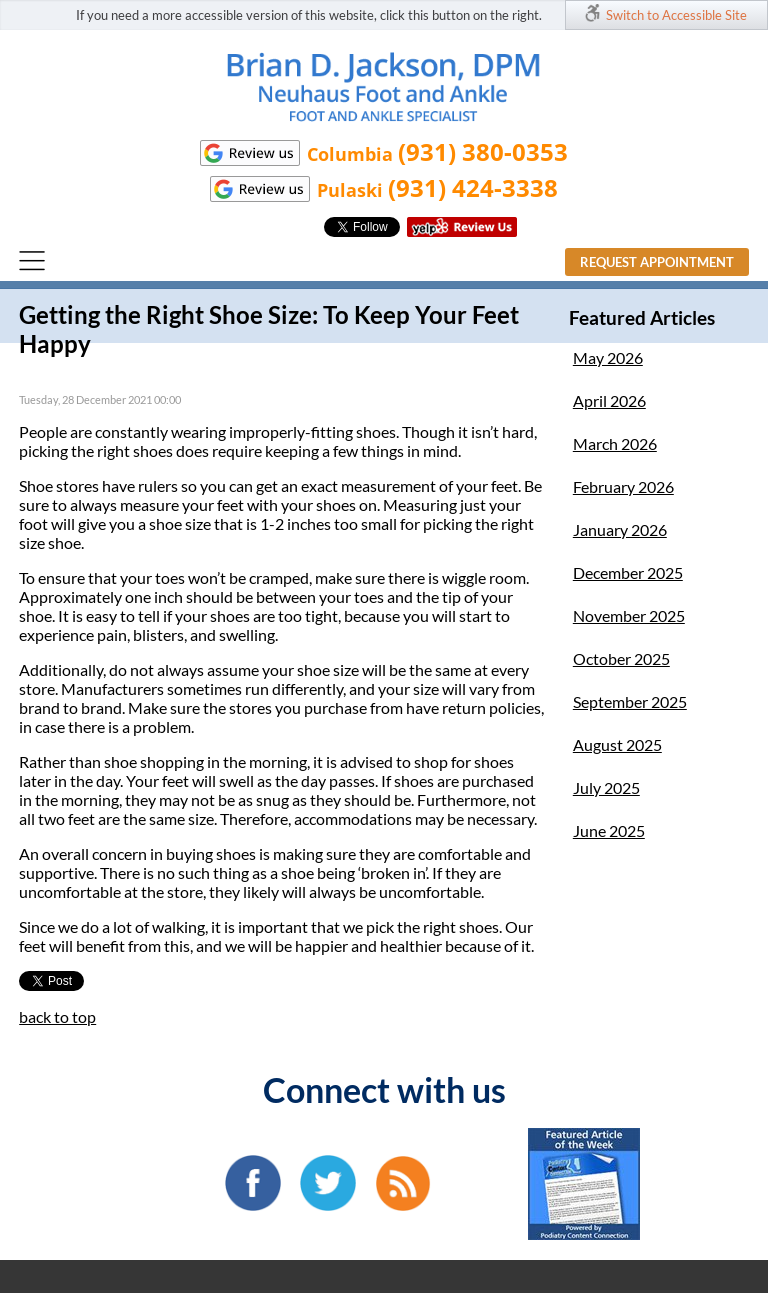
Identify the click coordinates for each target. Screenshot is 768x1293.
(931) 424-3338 (473, 187)
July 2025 (606, 787)
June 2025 (609, 830)
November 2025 (629, 615)
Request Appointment (657, 262)
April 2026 (609, 400)
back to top (57, 1016)
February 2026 (623, 486)
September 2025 (630, 701)
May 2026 (608, 357)
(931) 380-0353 (483, 151)
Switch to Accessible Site (676, 15)
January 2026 (620, 529)
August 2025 (617, 744)
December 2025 (628, 572)
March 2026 (615, 443)
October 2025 (621, 658)
